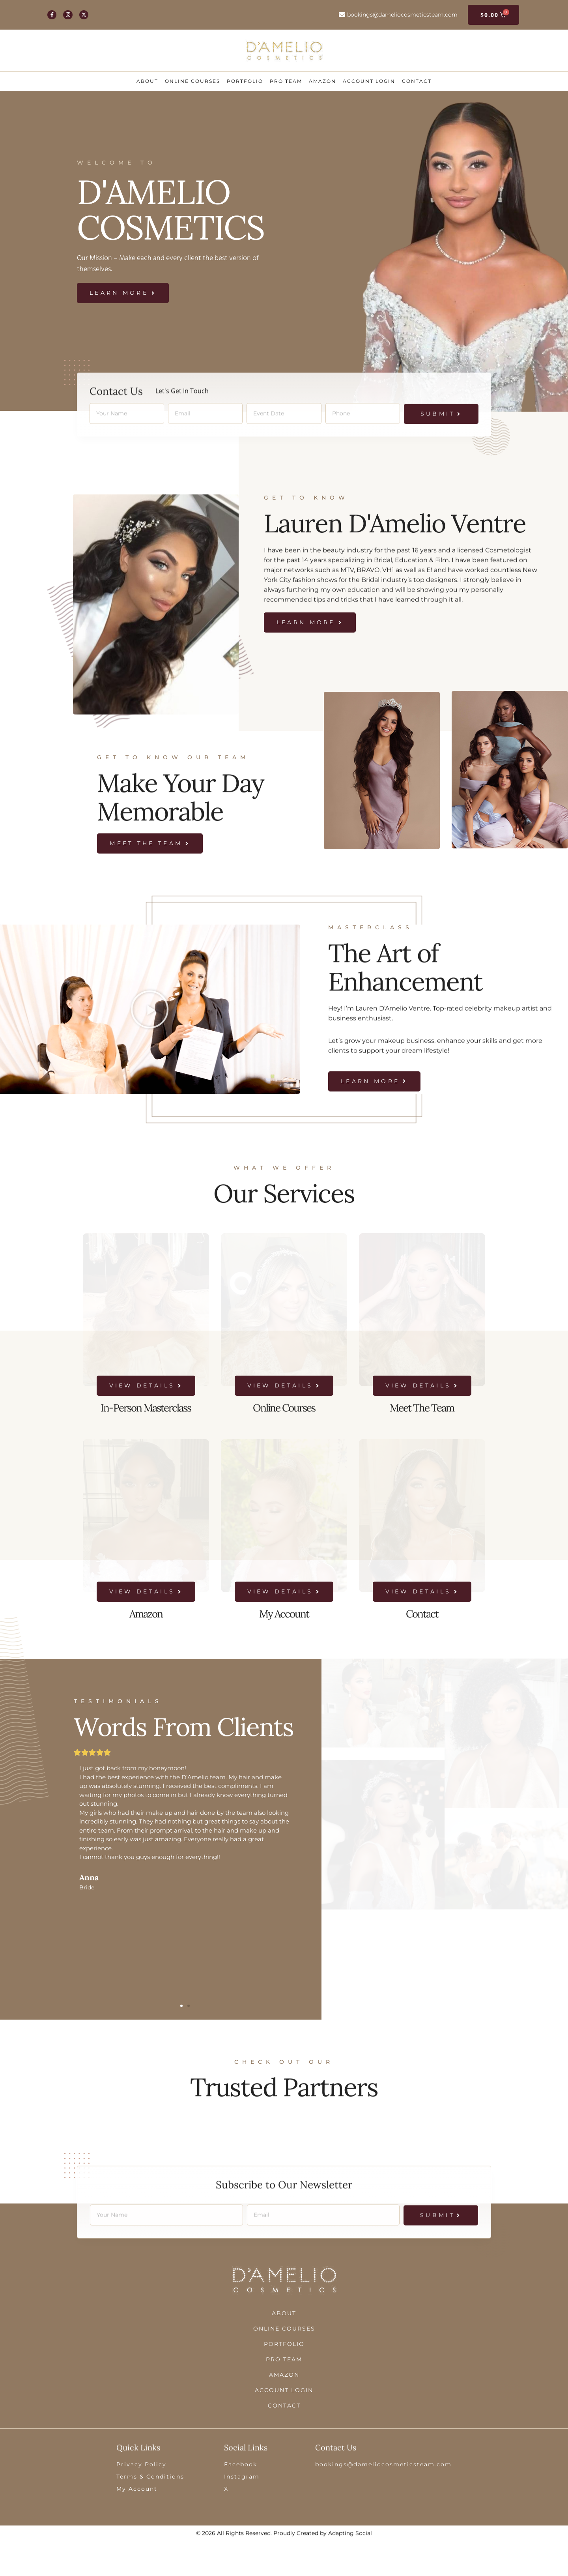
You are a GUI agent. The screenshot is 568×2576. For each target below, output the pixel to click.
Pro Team (286, 81)
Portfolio (245, 81)
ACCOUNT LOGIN (369, 81)
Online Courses (192, 81)
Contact (417, 81)
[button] (181, 2006)
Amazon (322, 81)
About (147, 81)
